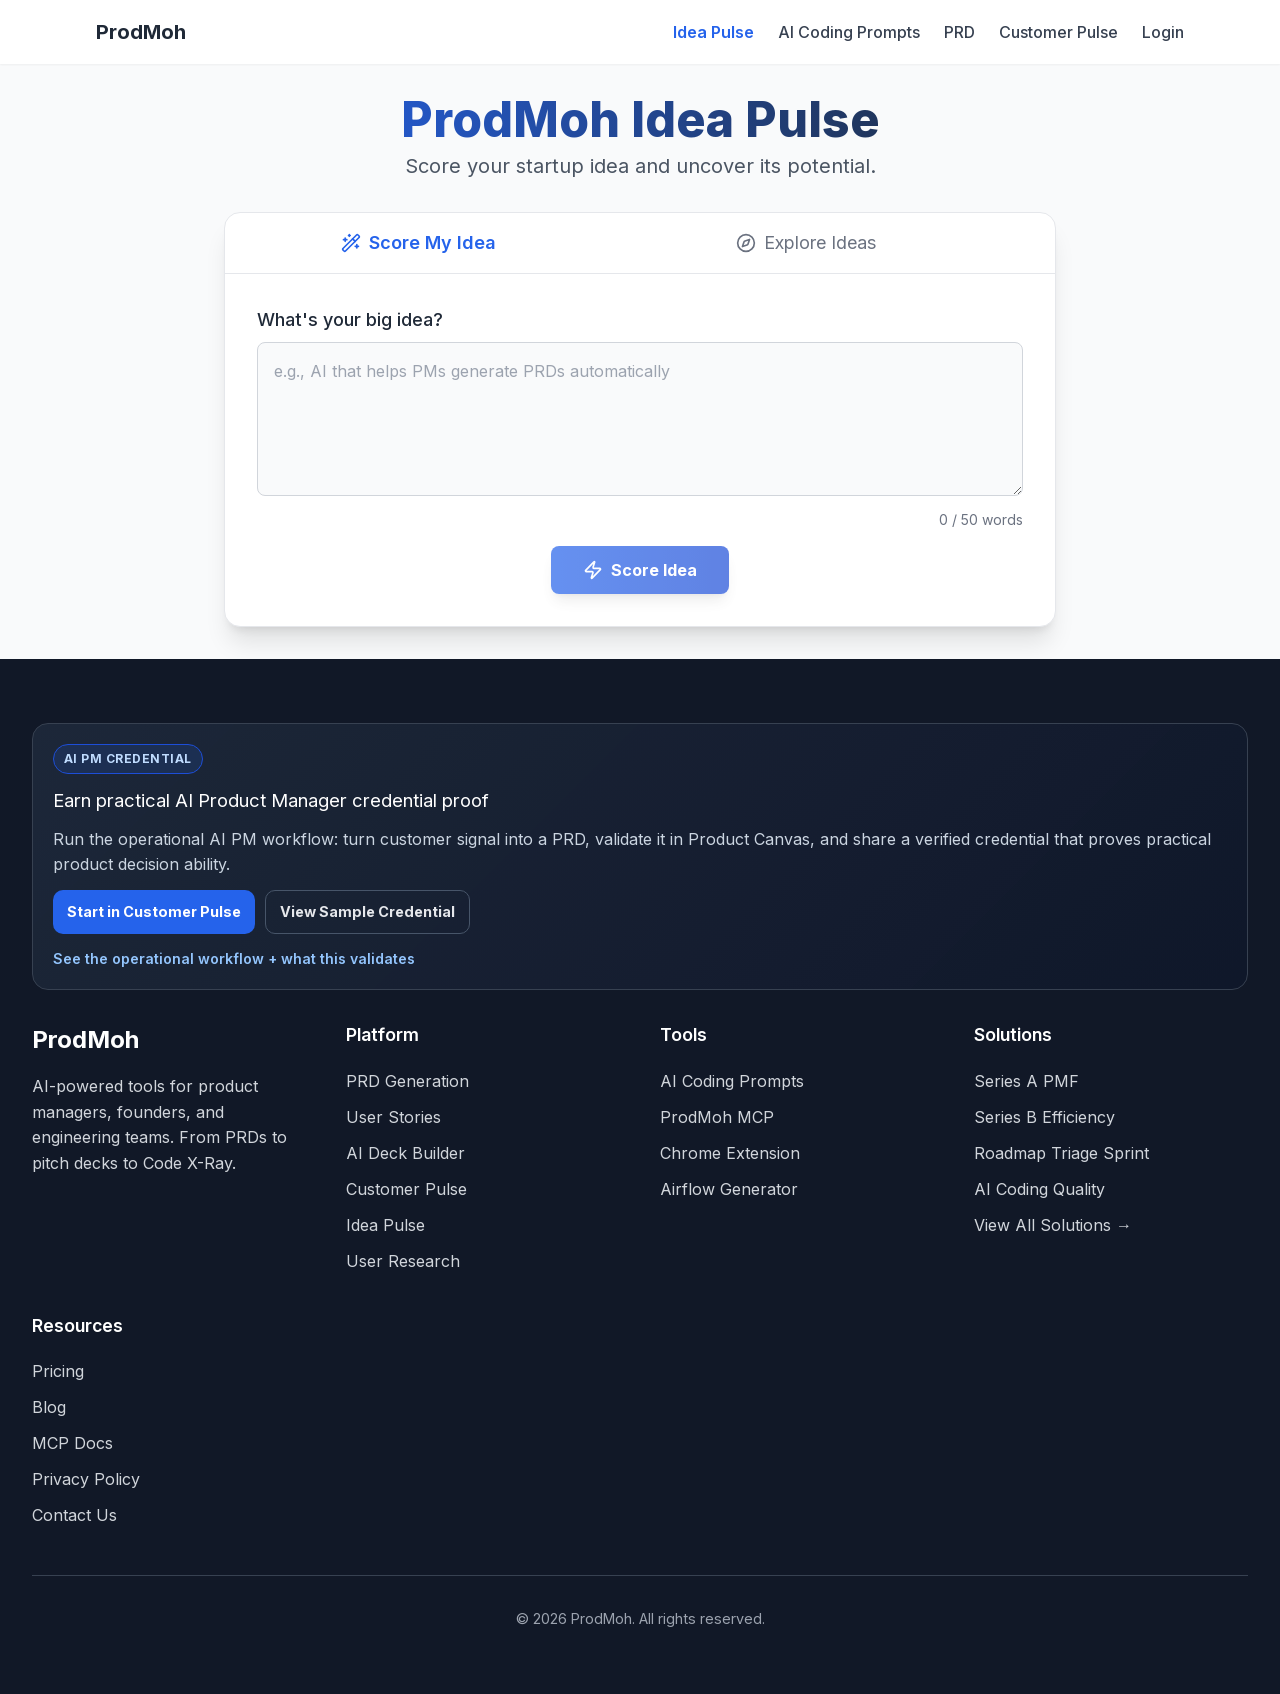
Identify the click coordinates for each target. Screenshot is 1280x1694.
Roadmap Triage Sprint (1061, 1153)
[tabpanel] (640, 450)
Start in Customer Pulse (154, 911)
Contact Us (74, 1515)
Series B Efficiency (1044, 1117)
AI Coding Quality (1039, 1189)
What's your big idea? (350, 319)
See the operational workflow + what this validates (234, 958)
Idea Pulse (713, 32)
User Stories (393, 1117)
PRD (959, 32)
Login (1163, 32)
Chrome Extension (730, 1153)
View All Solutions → (1053, 1225)
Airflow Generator (729, 1189)
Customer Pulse (1058, 32)
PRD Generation (407, 1081)
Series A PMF (1026, 1081)
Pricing (58, 1371)
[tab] (418, 243)
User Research (403, 1261)
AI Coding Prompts (849, 32)
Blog (49, 1407)
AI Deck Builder (405, 1153)
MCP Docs (72, 1443)
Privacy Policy (86, 1479)
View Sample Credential (367, 911)
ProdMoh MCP (717, 1117)
